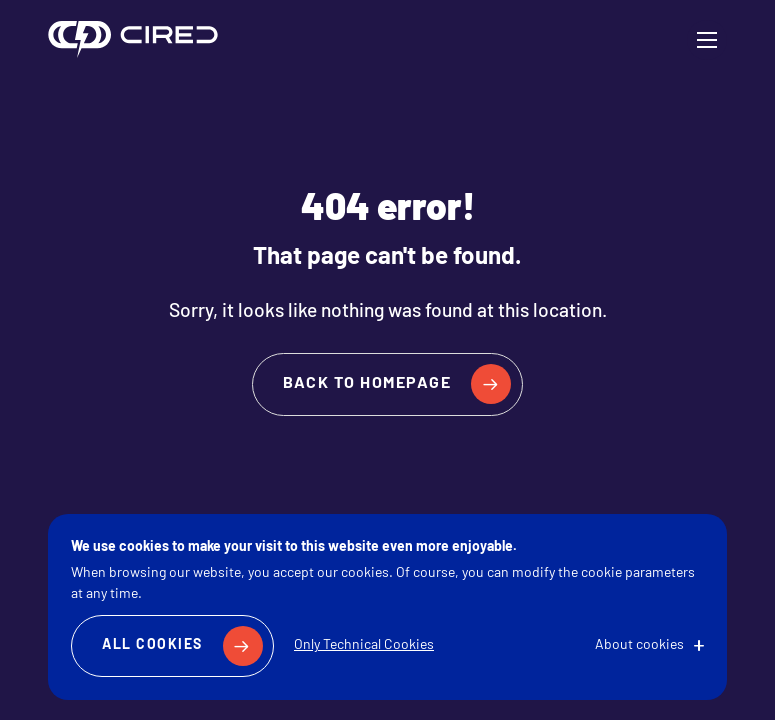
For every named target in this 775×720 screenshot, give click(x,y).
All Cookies (152, 645)
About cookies (639, 645)
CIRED (133, 40)
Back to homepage (367, 384)
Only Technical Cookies (364, 645)
